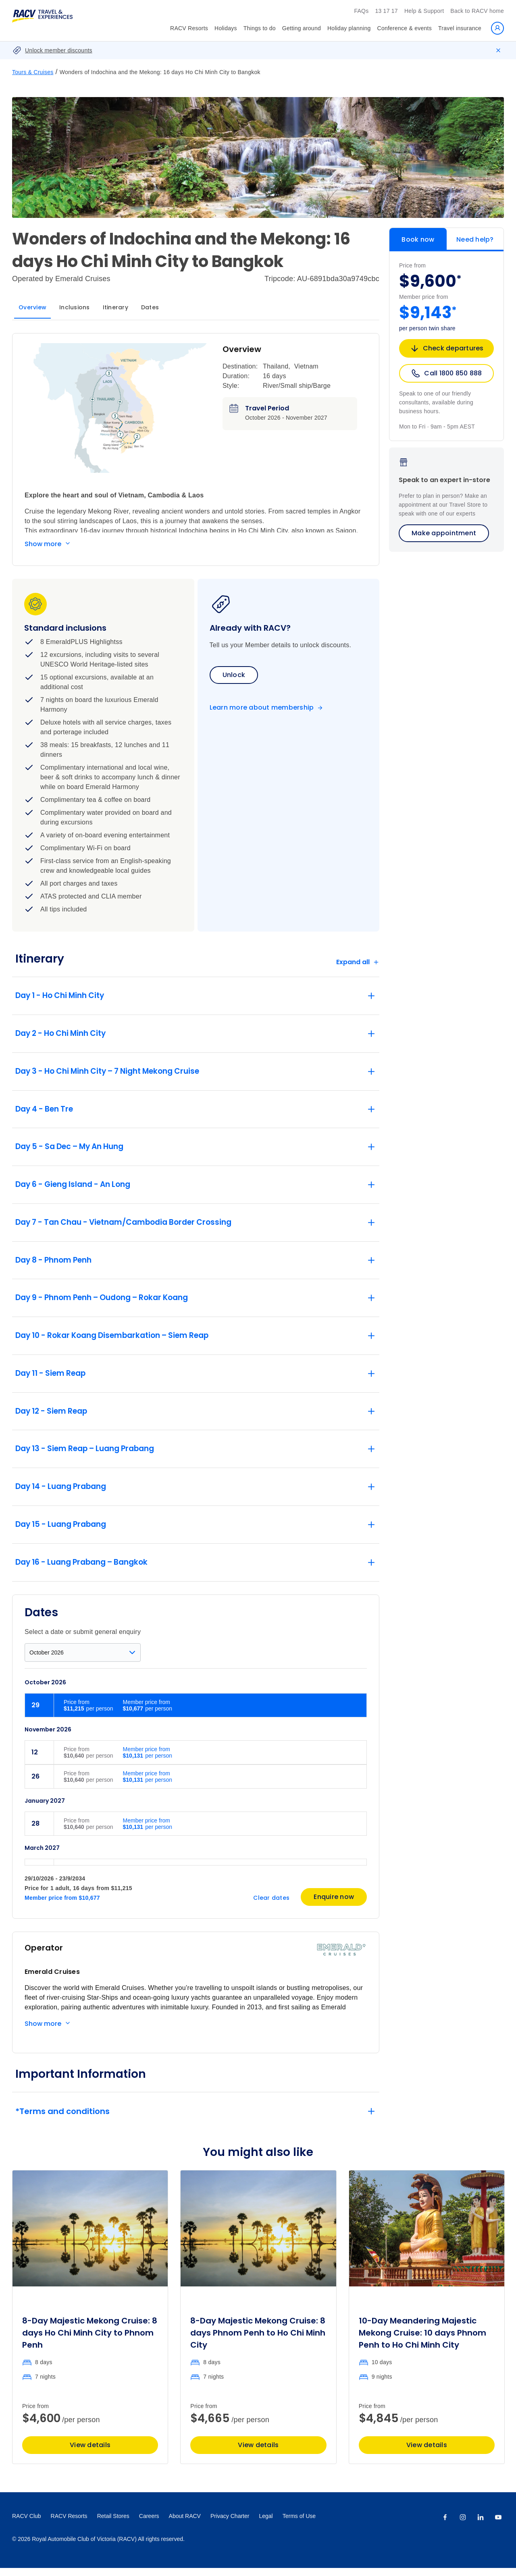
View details (90, 2453)
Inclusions (74, 307)
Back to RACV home (477, 11)
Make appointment (444, 533)
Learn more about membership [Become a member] (262, 707)
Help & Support (424, 11)
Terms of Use (299, 2524)
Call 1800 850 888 (446, 373)
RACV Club (26, 2524)
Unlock (234, 674)
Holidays (225, 28)
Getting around (301, 28)
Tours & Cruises (33, 72)
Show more (43, 544)
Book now (418, 239)
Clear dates (271, 1905)
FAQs (361, 11)
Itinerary (115, 307)
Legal (266, 2524)
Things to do (259, 28)
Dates (150, 307)
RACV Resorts (189, 28)
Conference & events (404, 28)
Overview (32, 307)
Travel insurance (459, 28)
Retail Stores (113, 2524)
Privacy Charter (229, 2524)
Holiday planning (349, 28)
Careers (149, 2524)
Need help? (475, 239)
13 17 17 (386, 11)
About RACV (185, 2524)
